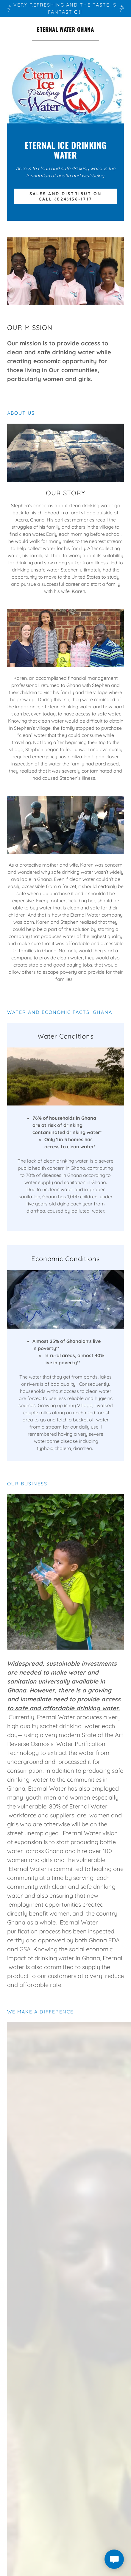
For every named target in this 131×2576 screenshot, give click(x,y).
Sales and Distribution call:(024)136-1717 (65, 196)
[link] (65, 32)
